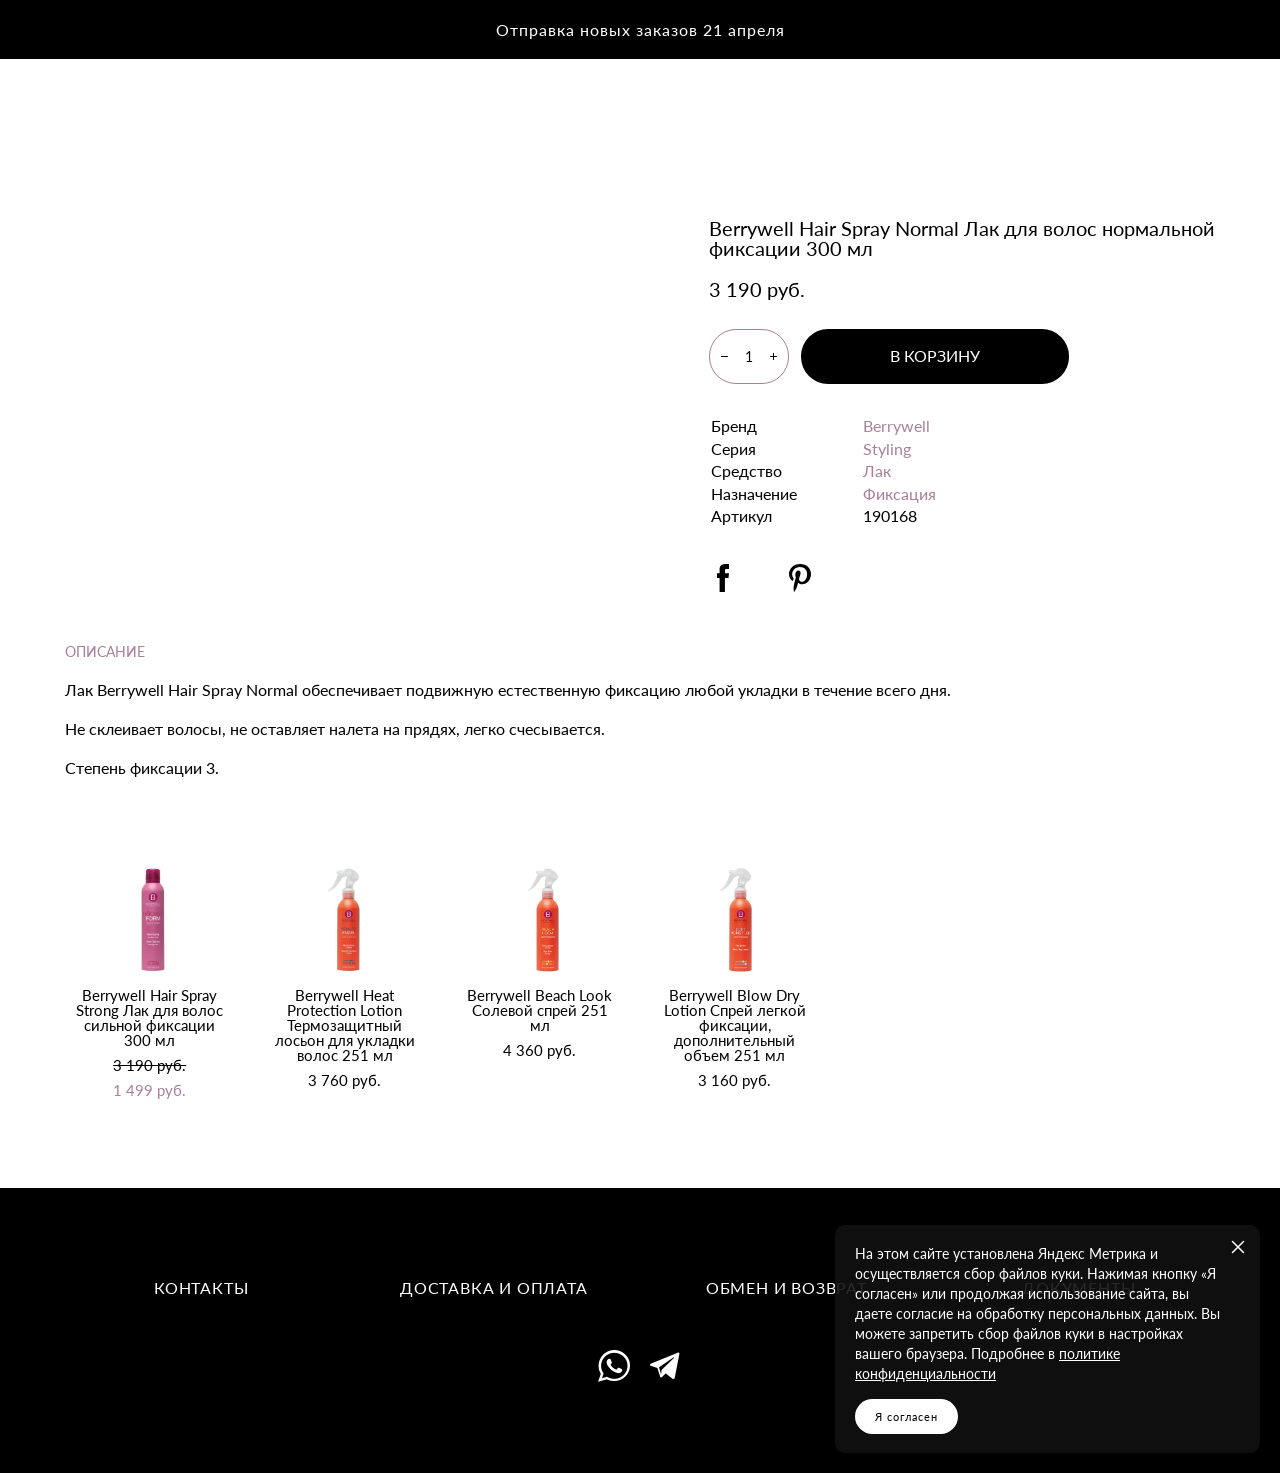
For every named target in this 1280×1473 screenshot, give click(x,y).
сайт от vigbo (640, 1427)
